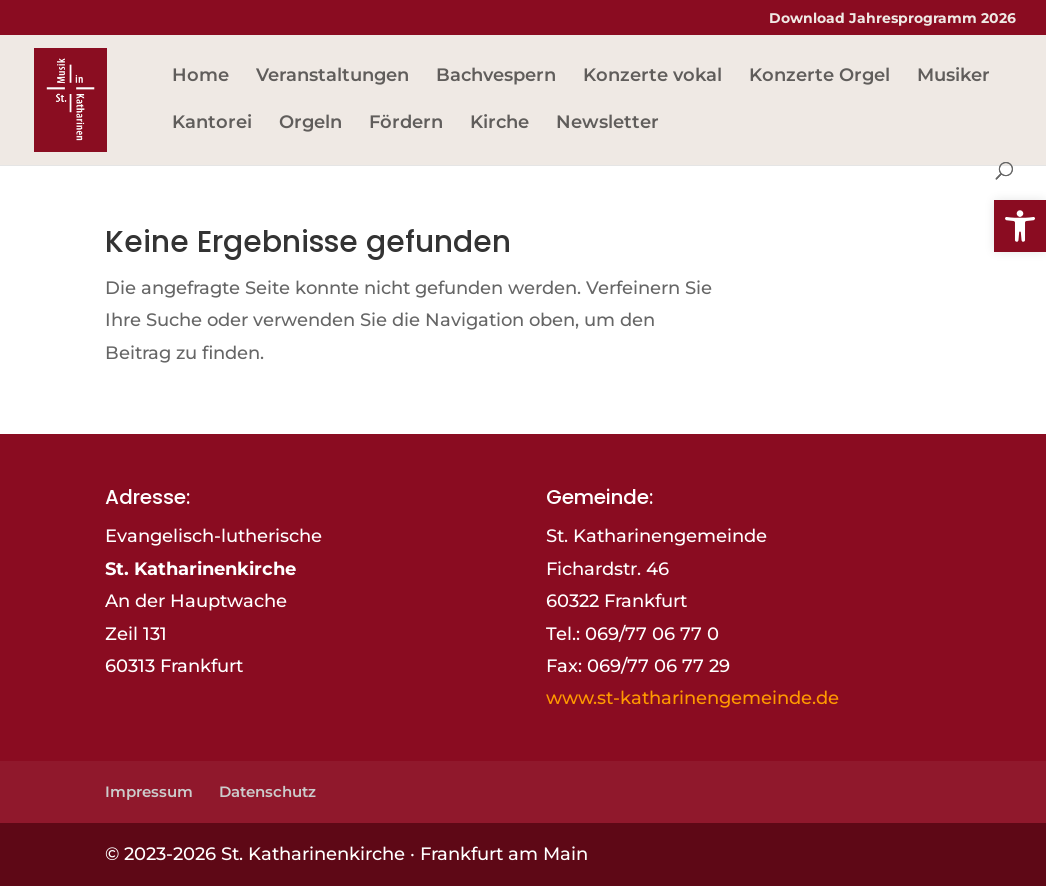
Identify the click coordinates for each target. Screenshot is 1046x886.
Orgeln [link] (310, 124)
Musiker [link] (953, 77)
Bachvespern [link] (496, 77)
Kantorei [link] (212, 124)
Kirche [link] (499, 124)
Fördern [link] (406, 124)
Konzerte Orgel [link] (819, 77)
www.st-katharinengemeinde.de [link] (692, 698)
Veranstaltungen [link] (332, 77)
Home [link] (200, 77)
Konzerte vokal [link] (652, 77)
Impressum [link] (149, 791)
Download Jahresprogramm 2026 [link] (892, 19)
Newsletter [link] (607, 124)
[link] (1020, 226)
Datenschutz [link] (267, 791)
